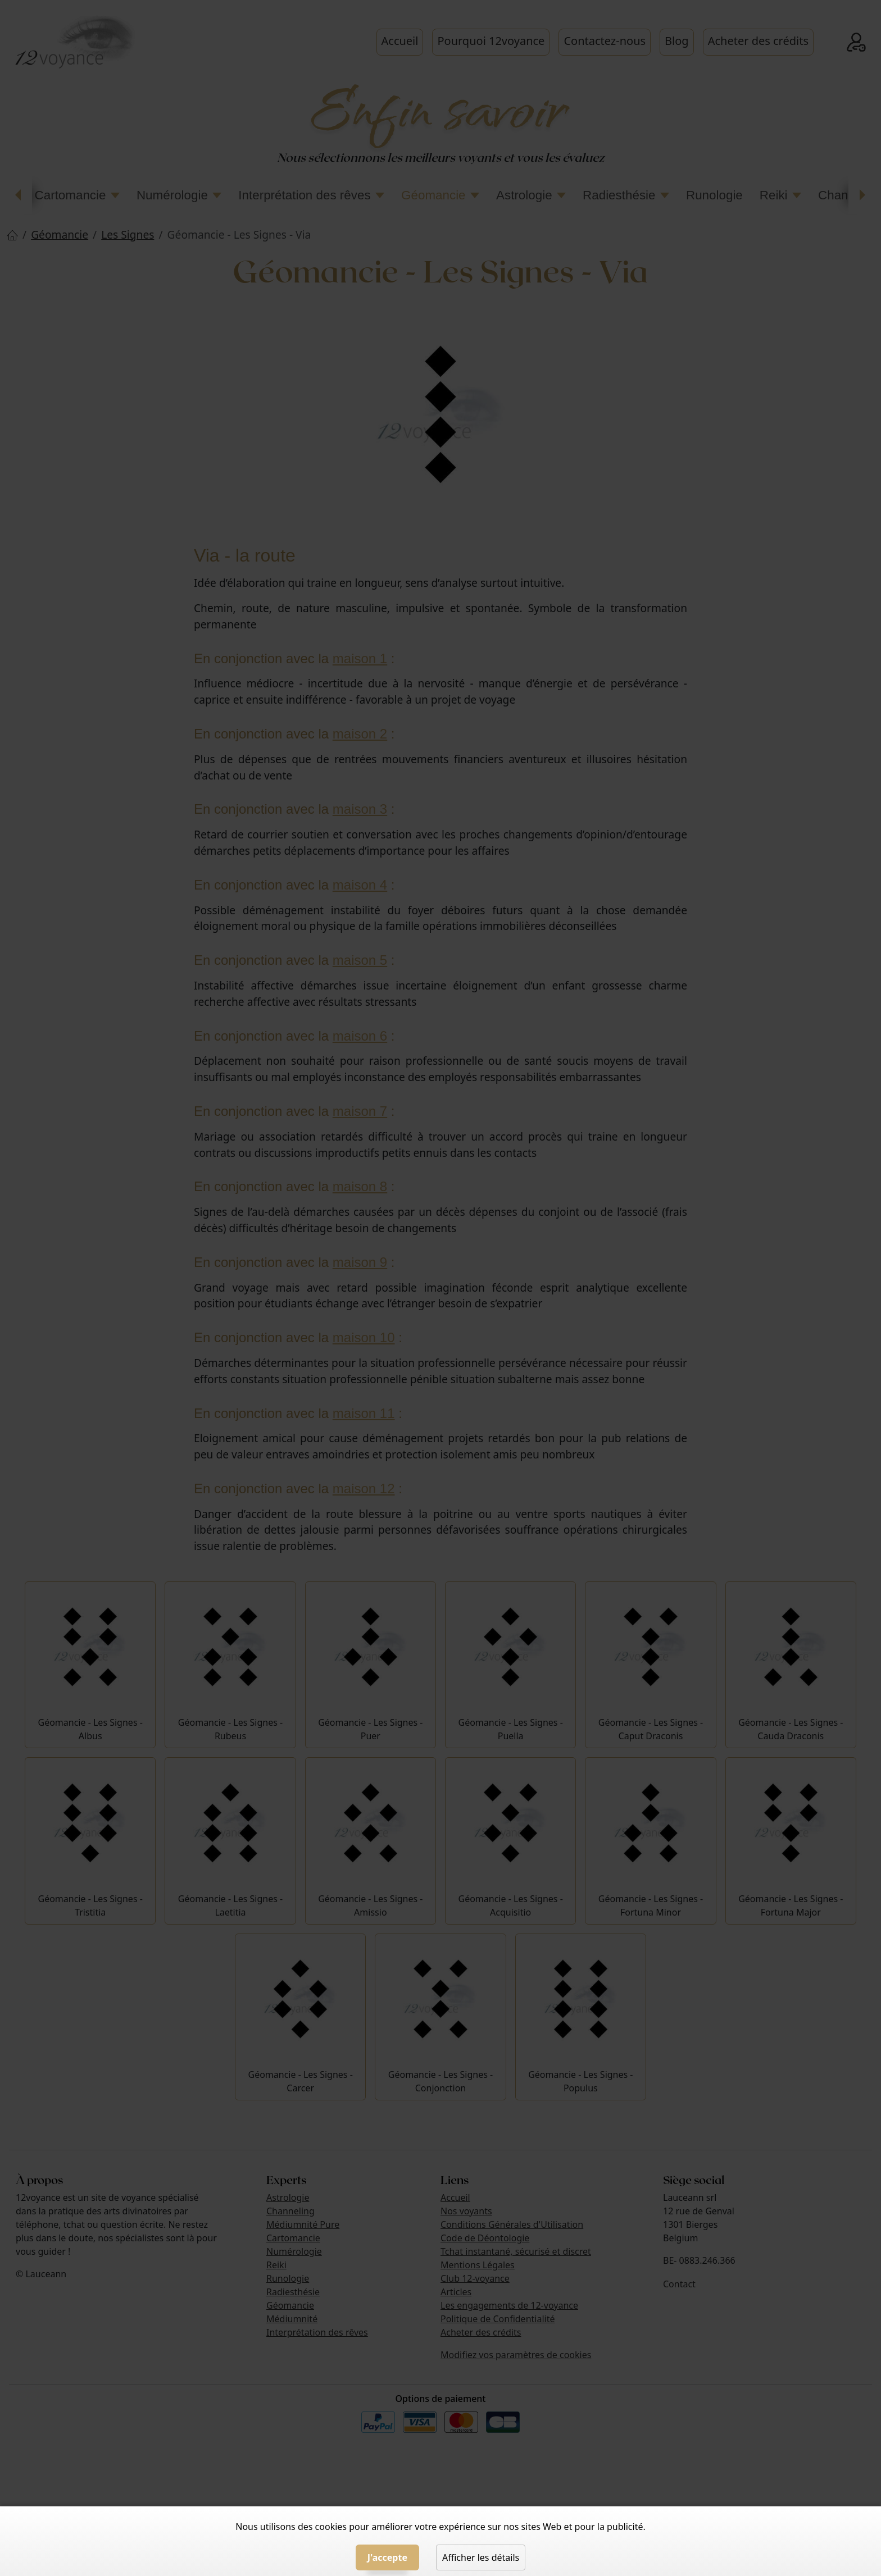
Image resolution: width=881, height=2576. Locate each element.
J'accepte (387, 2557)
